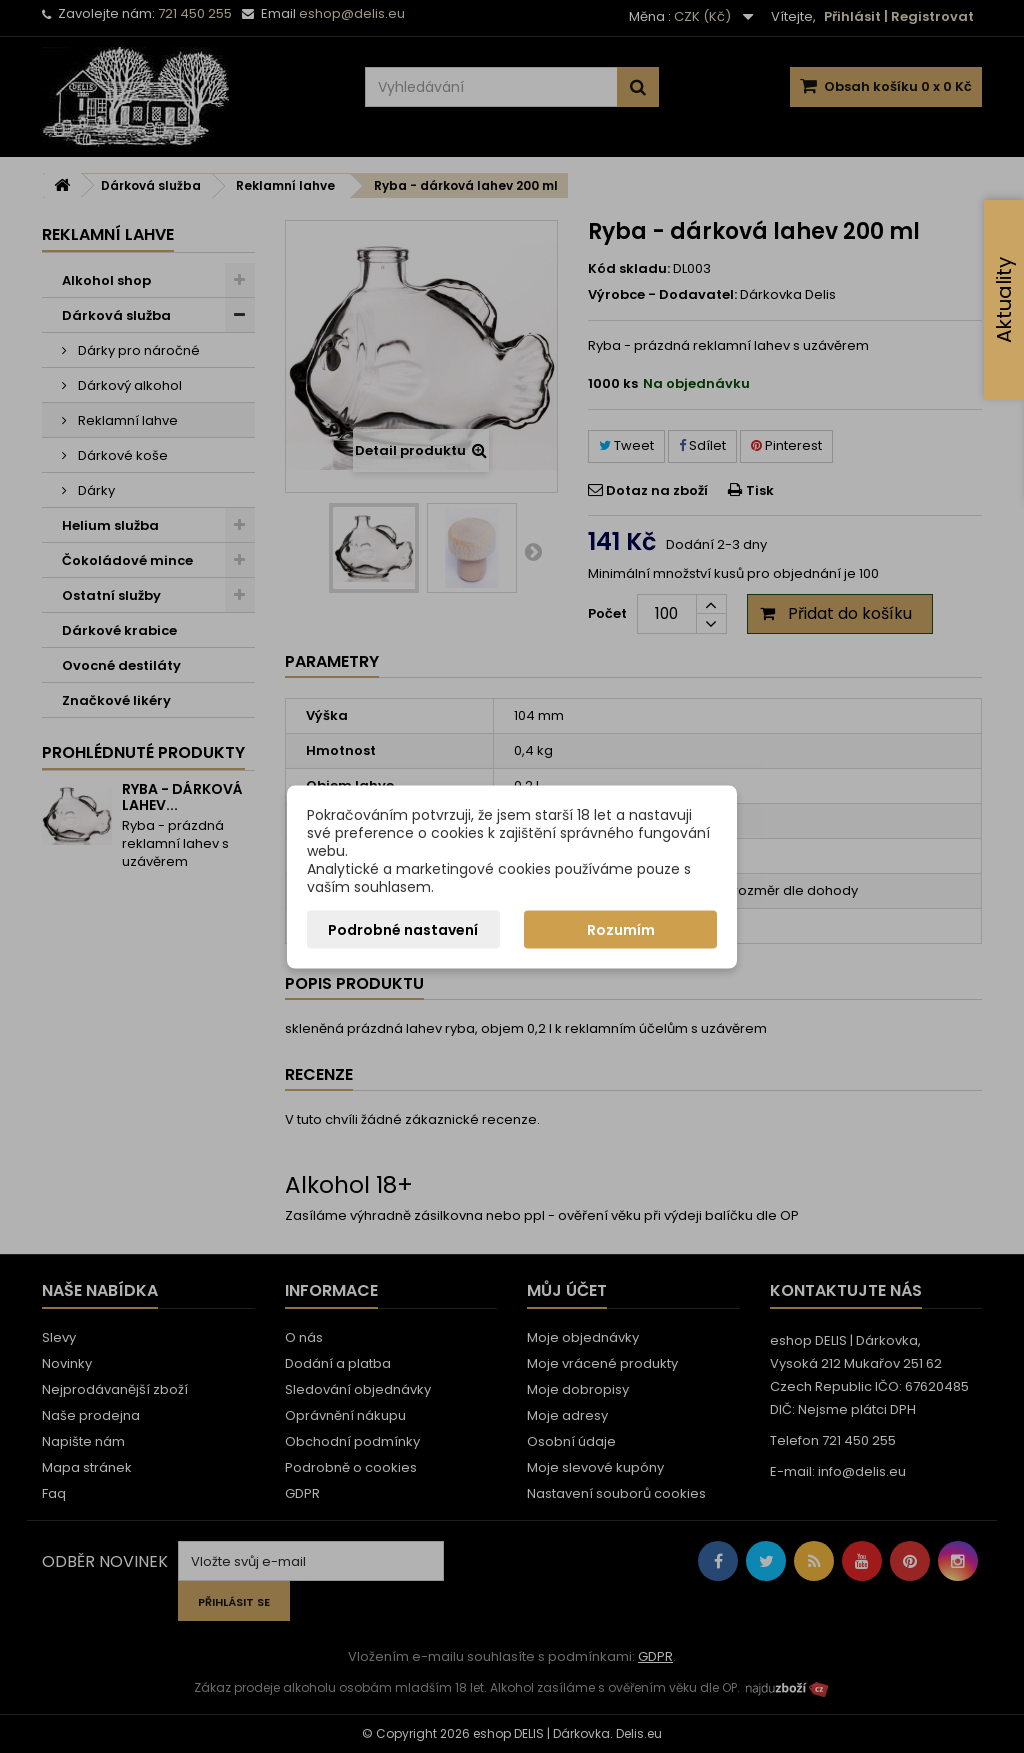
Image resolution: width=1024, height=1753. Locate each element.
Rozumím (621, 929)
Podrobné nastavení (403, 929)
